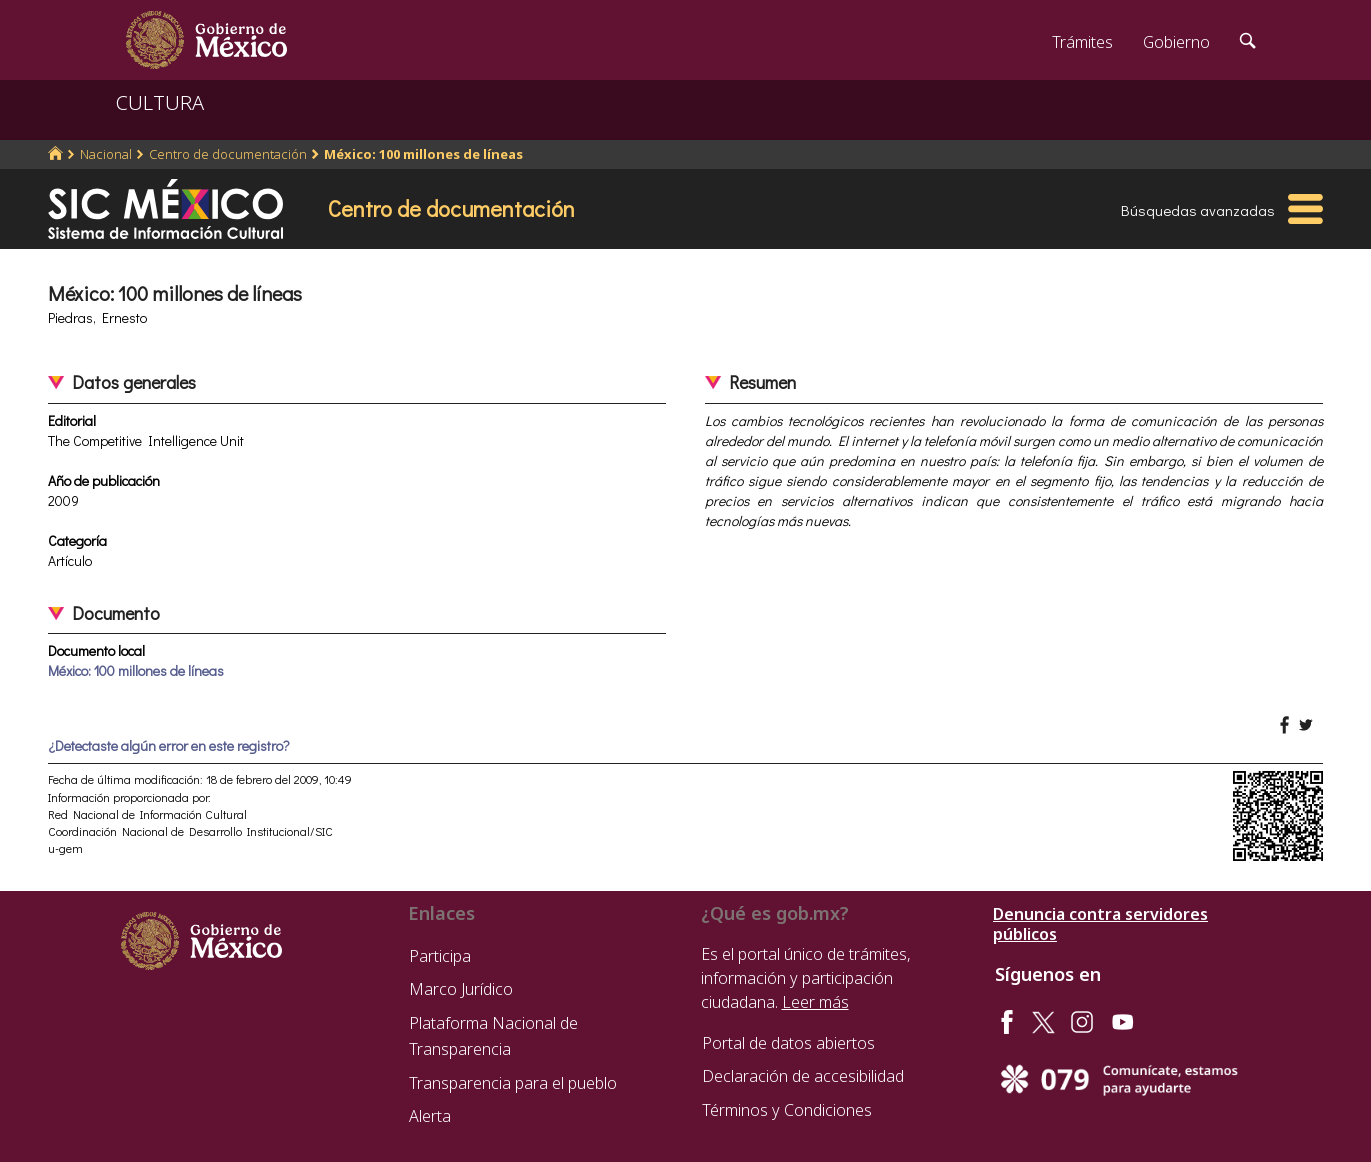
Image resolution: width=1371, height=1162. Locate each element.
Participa (440, 956)
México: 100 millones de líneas (423, 154)
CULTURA (160, 102)
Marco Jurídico (461, 989)
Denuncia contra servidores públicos (1100, 924)
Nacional (106, 154)
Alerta (430, 1116)
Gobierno (1176, 42)
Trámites (1082, 42)
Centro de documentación (228, 154)
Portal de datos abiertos (788, 1043)
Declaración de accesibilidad (803, 1076)
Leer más (815, 1002)
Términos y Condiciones (787, 1110)
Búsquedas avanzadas (1198, 210)
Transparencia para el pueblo (513, 1083)
